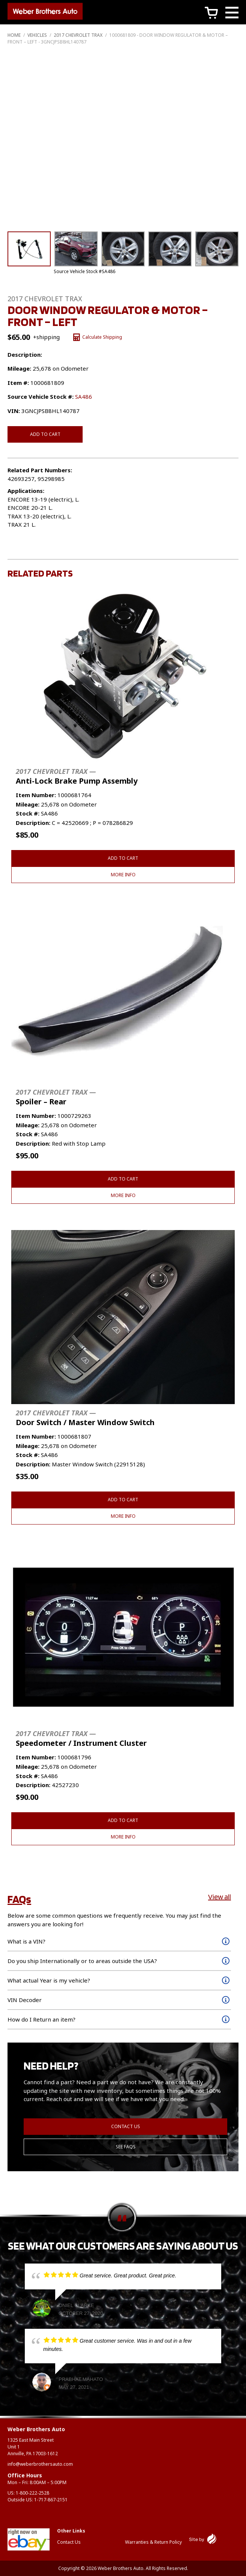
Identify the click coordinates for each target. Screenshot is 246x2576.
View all (219, 1896)
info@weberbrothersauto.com (40, 2464)
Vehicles (37, 35)
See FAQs (126, 2146)
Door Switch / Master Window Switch (85, 1417)
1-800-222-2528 (32, 2493)
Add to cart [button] (123, 858)
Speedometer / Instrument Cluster (81, 1738)
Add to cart (45, 434)
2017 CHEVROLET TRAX (78, 35)
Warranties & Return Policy (153, 2542)
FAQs (19, 1899)
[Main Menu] (231, 14)
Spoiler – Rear (56, 1097)
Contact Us (125, 2126)
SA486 (83, 396)
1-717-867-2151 (51, 2499)
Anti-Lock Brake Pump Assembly (76, 776)
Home (14, 35)
